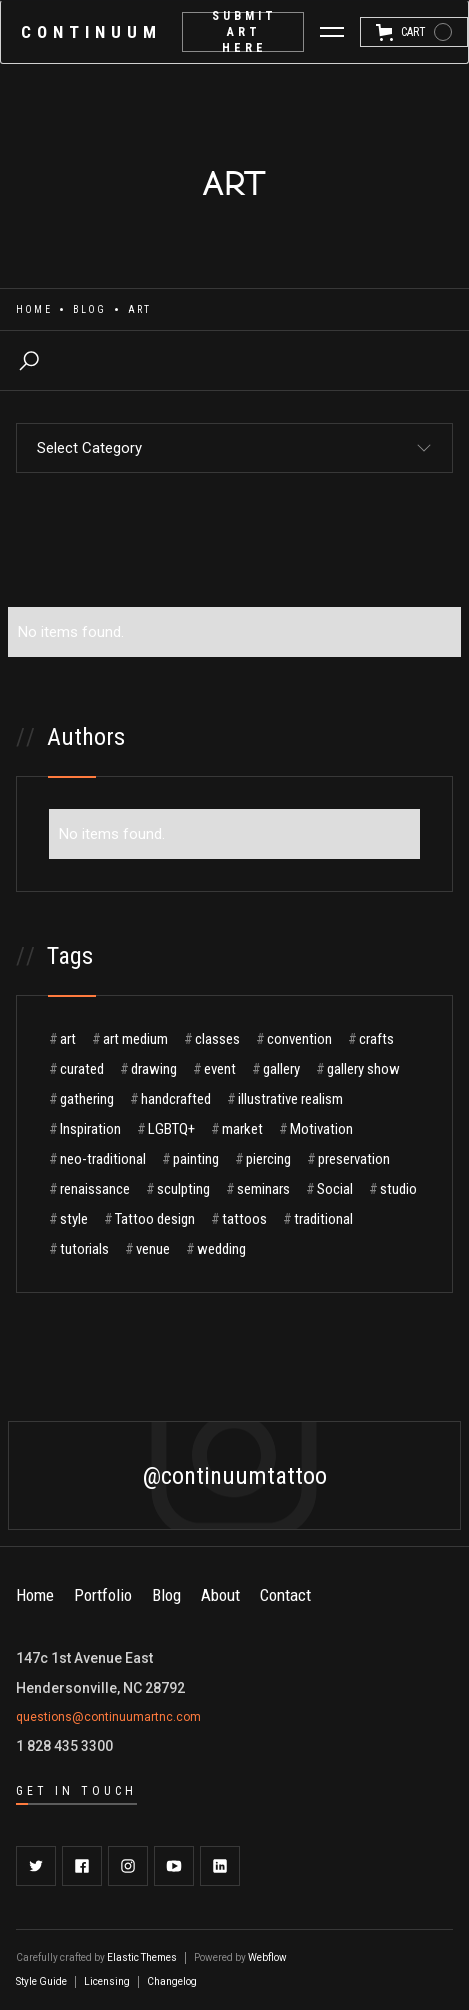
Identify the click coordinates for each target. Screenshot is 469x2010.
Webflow (267, 1957)
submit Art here (244, 32)
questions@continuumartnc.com (108, 1717)
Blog (90, 309)
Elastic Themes (142, 1957)
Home (34, 309)
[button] (332, 32)
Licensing (107, 1981)
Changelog (172, 1981)
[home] (91, 32)
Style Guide (41, 1981)
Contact (285, 1595)
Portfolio (103, 1595)
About (220, 1595)
